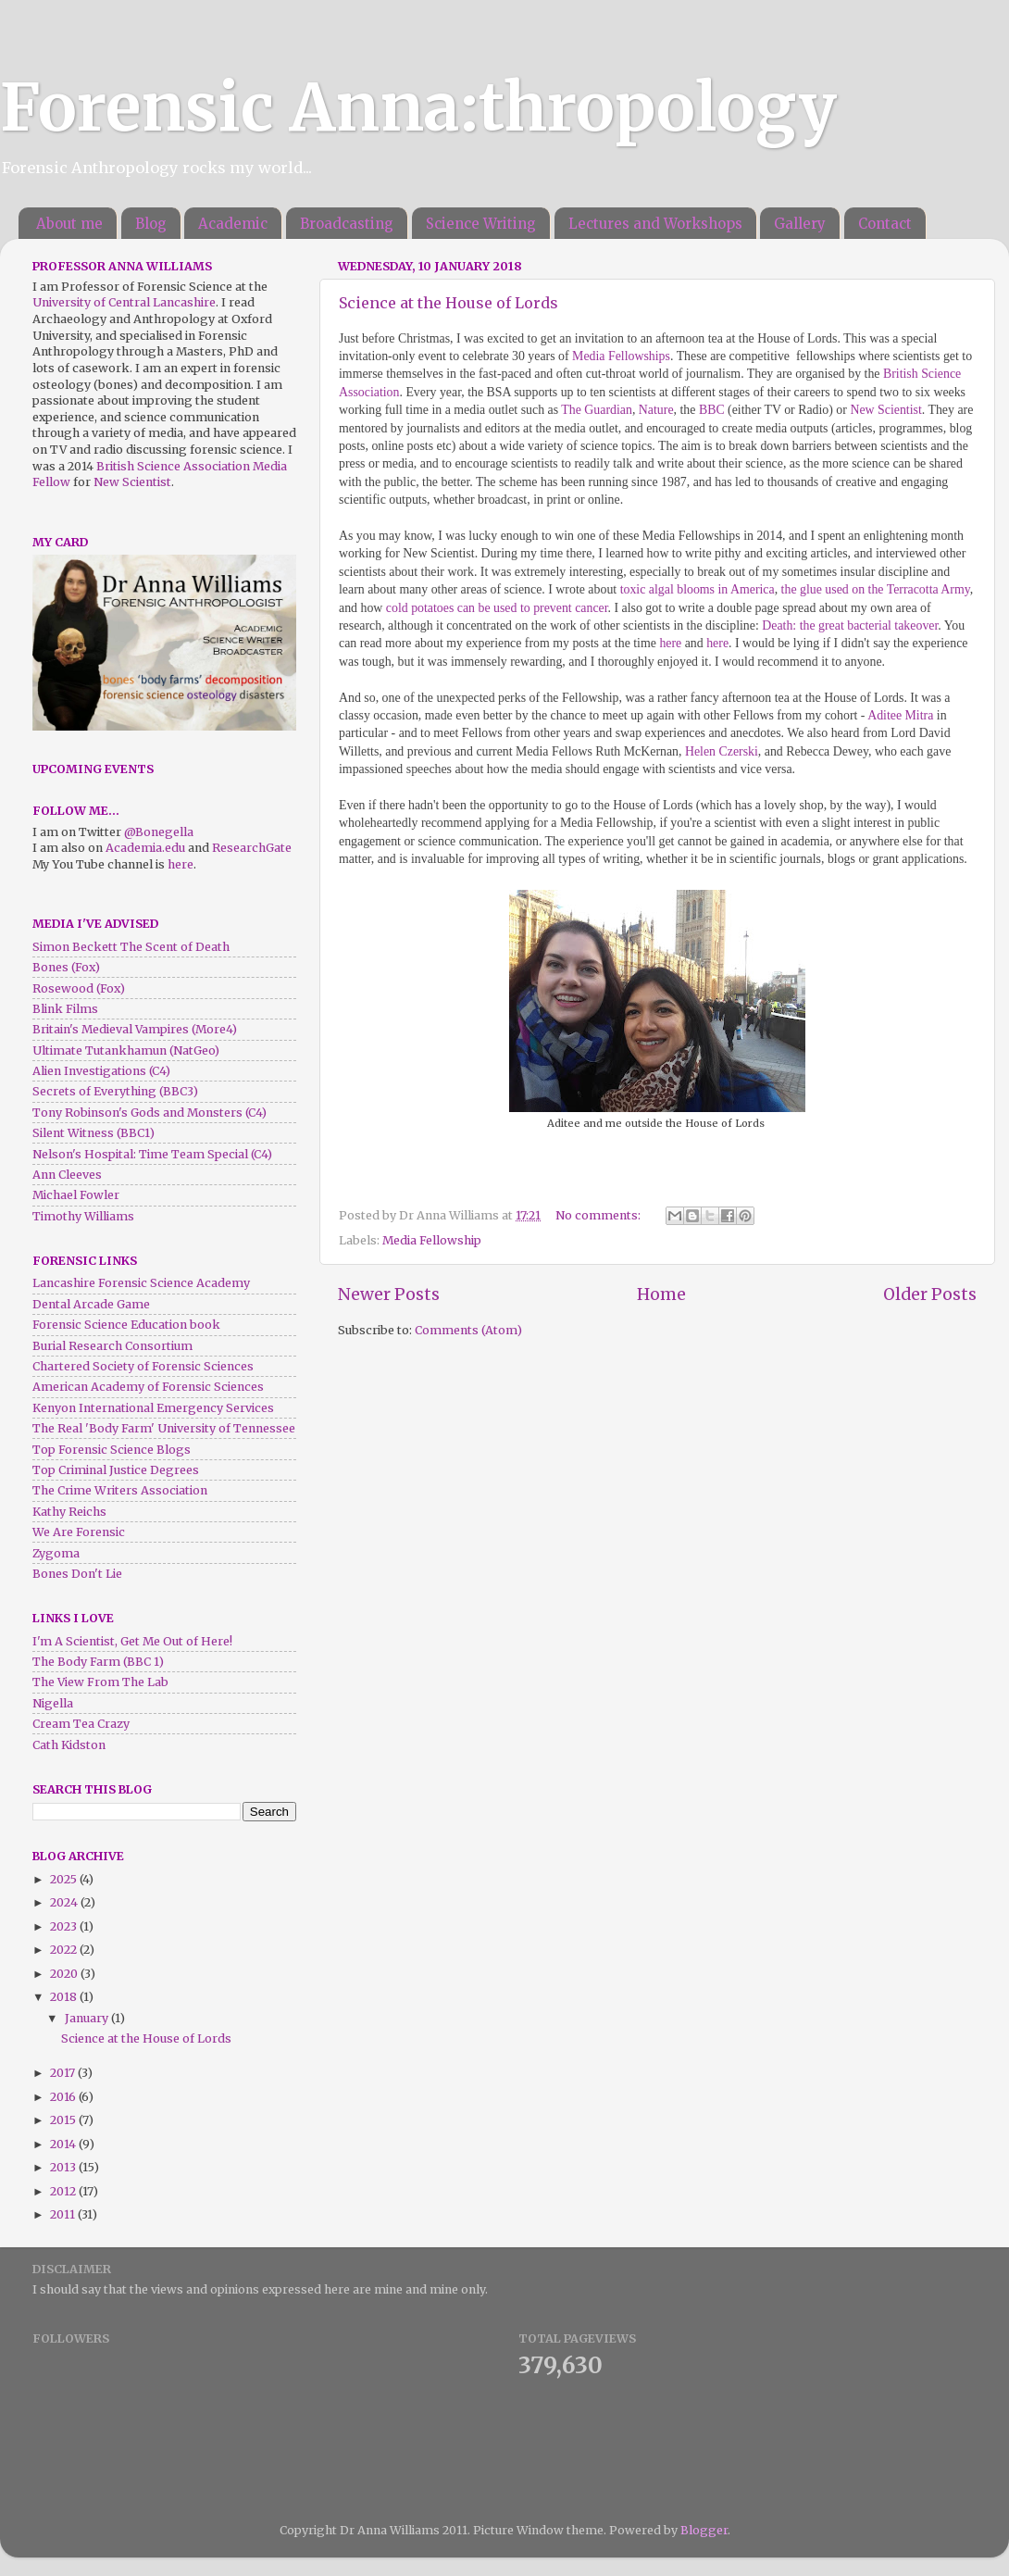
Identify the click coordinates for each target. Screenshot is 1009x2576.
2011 (64, 2214)
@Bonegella (158, 832)
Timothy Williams (83, 1216)
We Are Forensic (78, 1532)
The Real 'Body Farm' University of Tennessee (163, 1428)
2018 (65, 1997)
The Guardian (596, 410)
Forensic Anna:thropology (418, 107)
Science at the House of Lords (448, 303)
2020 (65, 1974)
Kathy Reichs (69, 1512)
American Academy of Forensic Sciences (148, 1387)
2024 (65, 1902)
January (88, 2018)
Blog (151, 223)
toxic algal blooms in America (697, 589)
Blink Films (65, 1009)
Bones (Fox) (66, 967)
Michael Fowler (75, 1195)
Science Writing (481, 223)
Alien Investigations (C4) (101, 1071)
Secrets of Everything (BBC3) (115, 1091)
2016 (64, 2097)
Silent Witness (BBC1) (93, 1133)
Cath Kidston (69, 1745)
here (670, 643)
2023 (65, 1926)
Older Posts (930, 1294)
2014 (64, 2144)
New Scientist (885, 410)
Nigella (52, 1703)
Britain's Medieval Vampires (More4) (134, 1029)
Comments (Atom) (468, 1330)
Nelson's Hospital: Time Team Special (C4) (152, 1154)
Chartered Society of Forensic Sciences (143, 1366)
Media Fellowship (431, 1240)
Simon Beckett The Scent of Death (131, 947)
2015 (64, 2120)
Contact (885, 223)
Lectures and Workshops (655, 223)
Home (661, 1294)
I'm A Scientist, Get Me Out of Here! (132, 1641)
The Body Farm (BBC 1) (98, 1662)
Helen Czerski (721, 751)
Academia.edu (145, 848)
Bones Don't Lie (77, 1574)
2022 (65, 1950)
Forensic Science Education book (126, 1325)
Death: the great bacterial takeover (850, 625)
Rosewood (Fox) (78, 988)
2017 (64, 2073)
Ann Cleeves (67, 1175)
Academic (233, 223)
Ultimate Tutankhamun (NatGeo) (125, 1050)
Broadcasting (346, 223)
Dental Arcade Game (91, 1304)
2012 (64, 2191)
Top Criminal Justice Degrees (115, 1470)
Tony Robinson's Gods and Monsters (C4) (149, 1112)
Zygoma (56, 1553)
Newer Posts (389, 1294)
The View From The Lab (100, 1682)
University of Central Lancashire (124, 302)
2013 (64, 2167)
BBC (712, 410)
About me (69, 223)
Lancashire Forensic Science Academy (141, 1283)
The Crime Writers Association (119, 1490)
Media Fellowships (621, 356)
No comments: (599, 1215)
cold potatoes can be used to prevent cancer (497, 608)
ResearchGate (252, 848)
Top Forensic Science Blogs (111, 1450)
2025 (65, 1879)
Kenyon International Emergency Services (153, 1408)
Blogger (704, 2530)
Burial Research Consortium (112, 1346)
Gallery (800, 223)
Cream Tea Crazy (81, 1724)
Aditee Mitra (900, 715)
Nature (656, 410)
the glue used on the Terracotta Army (875, 589)
